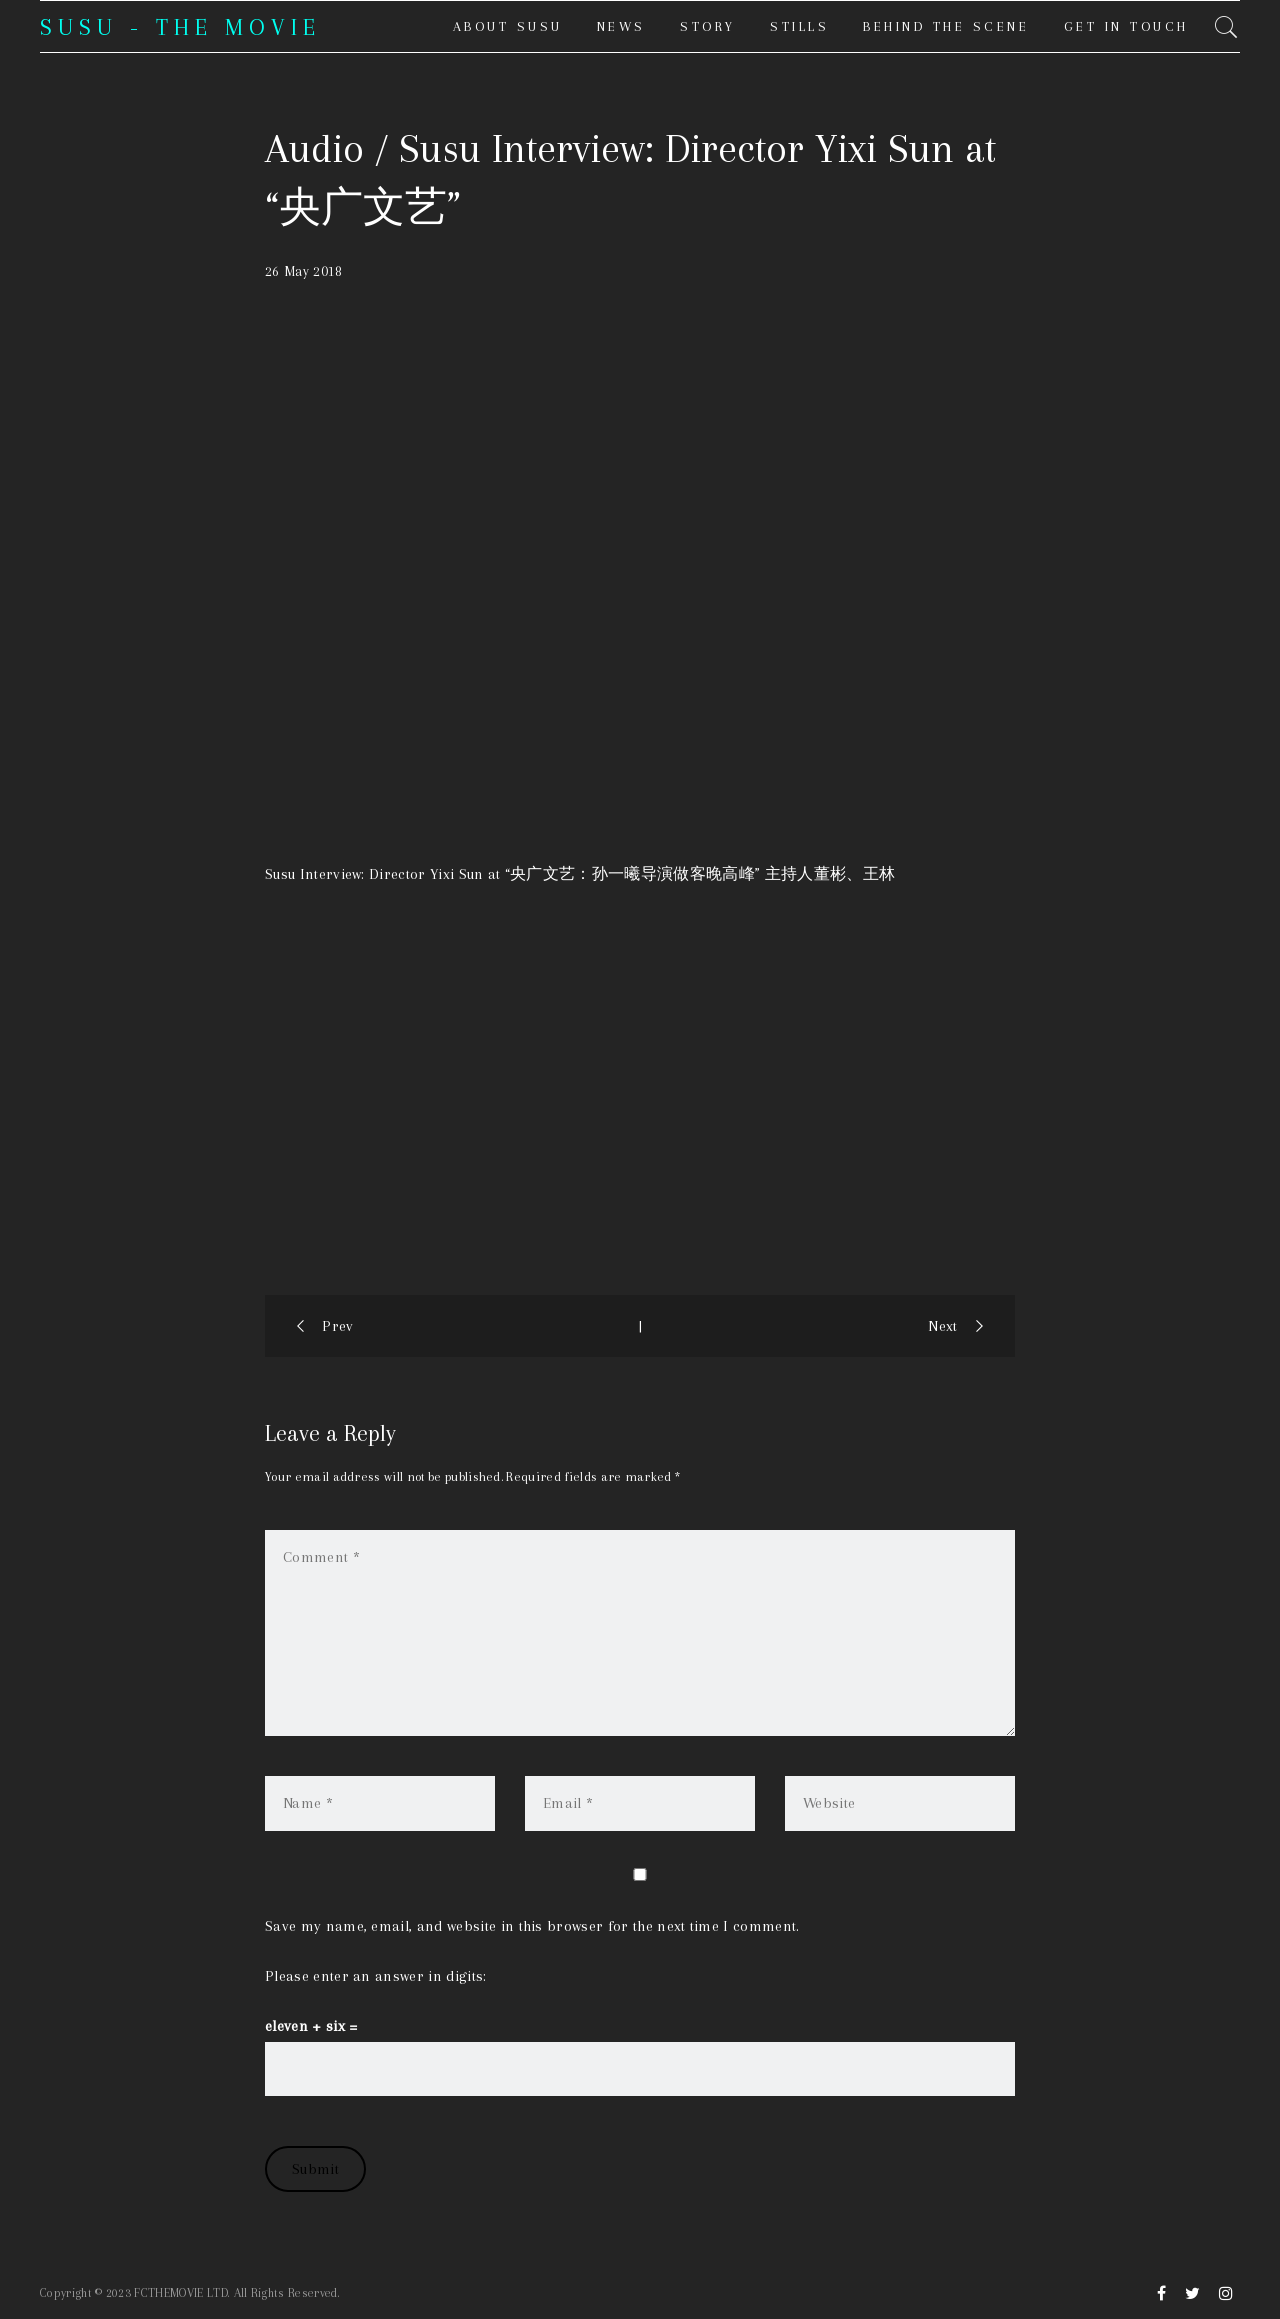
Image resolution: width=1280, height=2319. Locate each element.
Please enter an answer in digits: (376, 1976)
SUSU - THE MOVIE (180, 27)
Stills (799, 26)
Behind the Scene (946, 26)
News (621, 26)
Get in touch (1126, 26)
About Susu (508, 26)
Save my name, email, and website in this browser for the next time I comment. (532, 1926)
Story (708, 26)
